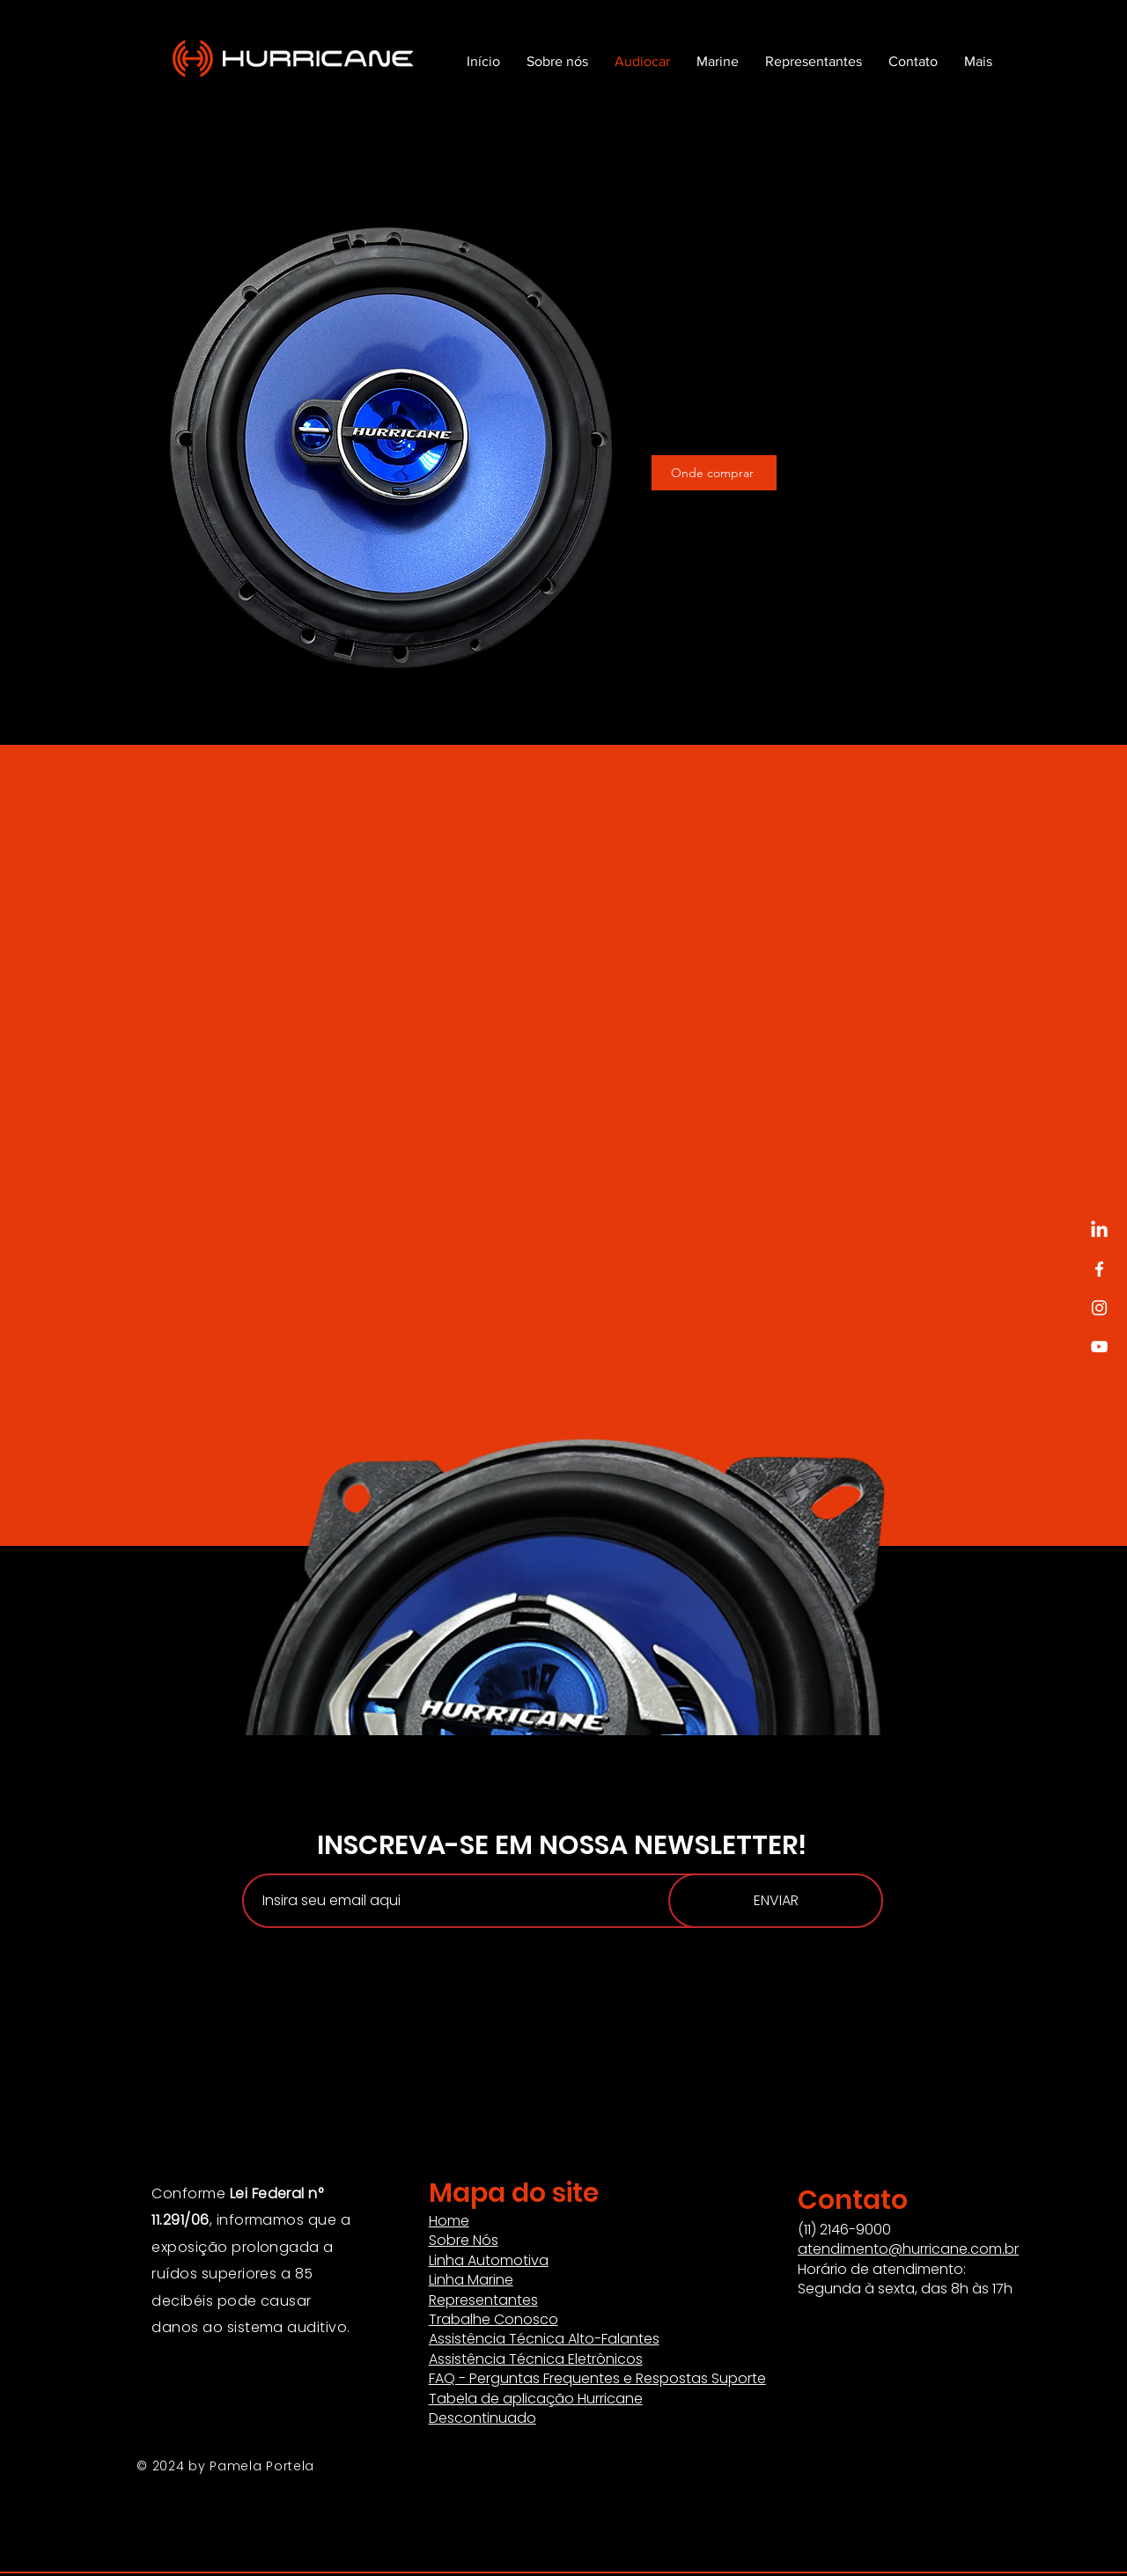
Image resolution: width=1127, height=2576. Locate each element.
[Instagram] (1099, 1308)
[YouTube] (1099, 1346)
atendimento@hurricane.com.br (908, 2249)
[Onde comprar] (714, 472)
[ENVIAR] (775, 1900)
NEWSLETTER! (720, 1845)
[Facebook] (1099, 1269)
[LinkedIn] (1099, 1230)
